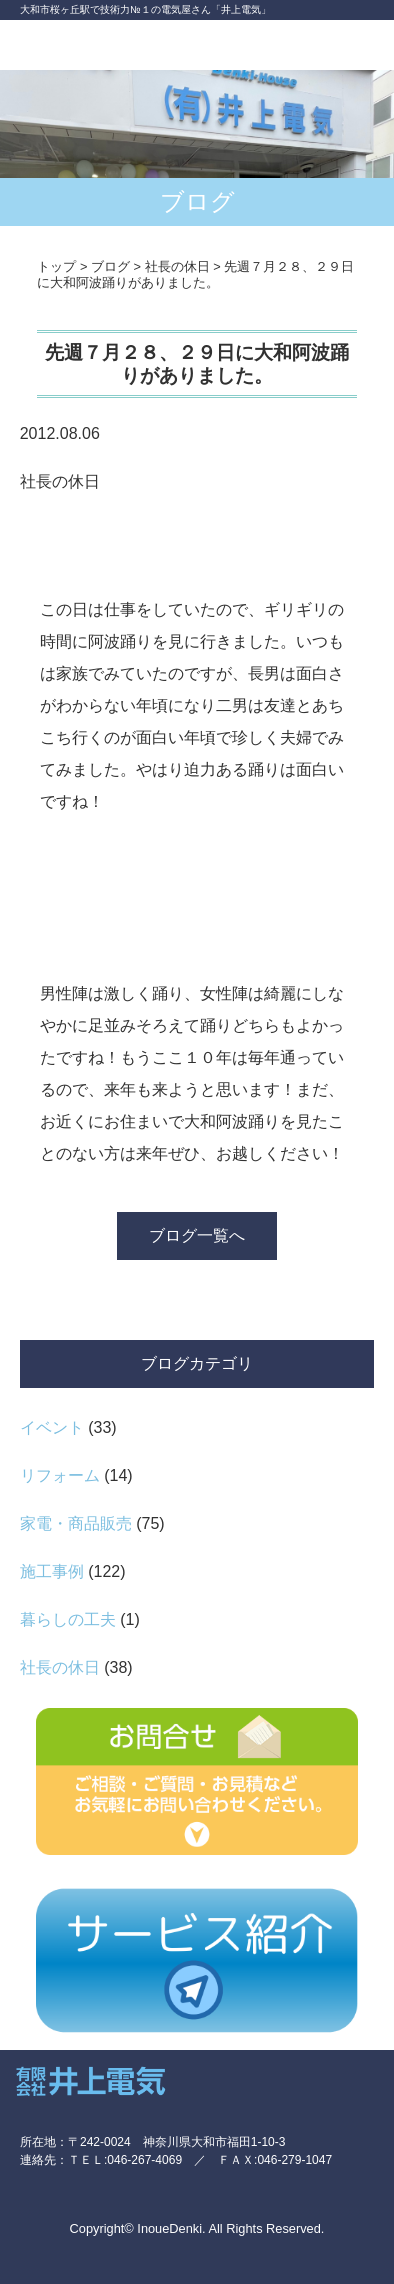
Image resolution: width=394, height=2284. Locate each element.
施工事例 (52, 1571)
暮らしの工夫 (68, 1619)
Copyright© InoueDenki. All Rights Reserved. (197, 2228)
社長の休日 (60, 1667)
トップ (56, 266)
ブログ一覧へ (197, 1235)
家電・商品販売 (76, 1523)
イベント (52, 1427)
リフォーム (60, 1475)
